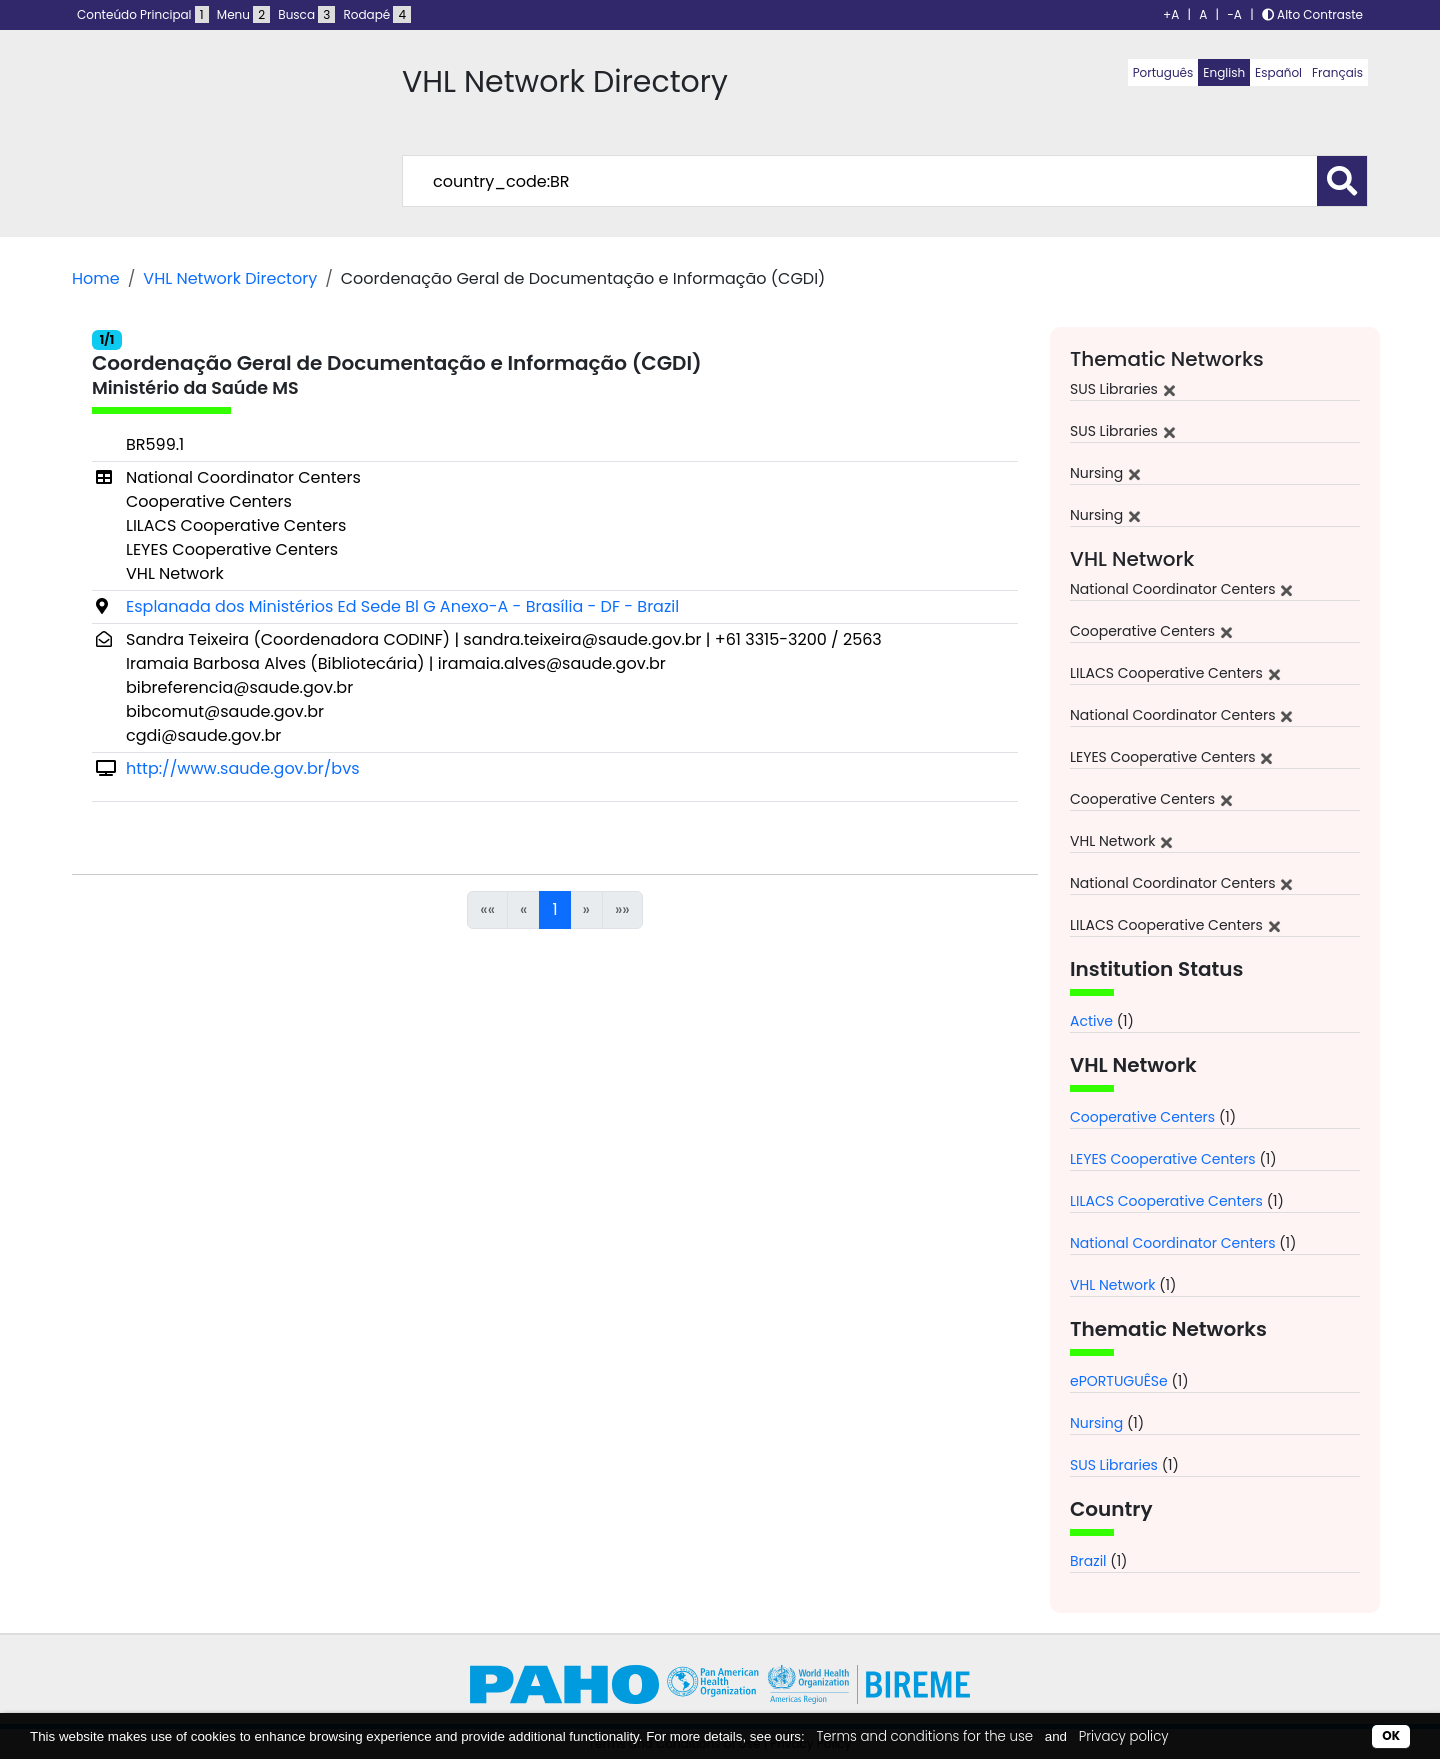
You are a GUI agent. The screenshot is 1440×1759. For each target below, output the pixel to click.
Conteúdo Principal (143, 14)
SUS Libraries (1114, 1465)
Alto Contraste (1312, 14)
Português (1163, 72)
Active (1091, 1021)
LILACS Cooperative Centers (1166, 1201)
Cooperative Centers (1142, 1117)
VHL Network (1112, 1285)
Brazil (1088, 1561)
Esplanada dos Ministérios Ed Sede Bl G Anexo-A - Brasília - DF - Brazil (402, 606)
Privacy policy (1124, 1736)
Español (1278, 72)
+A (1171, 14)
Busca (306, 14)
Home (96, 278)
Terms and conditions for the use (924, 1736)
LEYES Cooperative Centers (1163, 1159)
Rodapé (378, 14)
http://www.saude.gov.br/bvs (243, 768)
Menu (243, 14)
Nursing (1096, 1423)
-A (1234, 14)
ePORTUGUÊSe (1119, 1381)
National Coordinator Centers (1172, 1243)
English (1224, 72)
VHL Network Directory (230, 278)
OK (1391, 1735)
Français (1337, 72)
